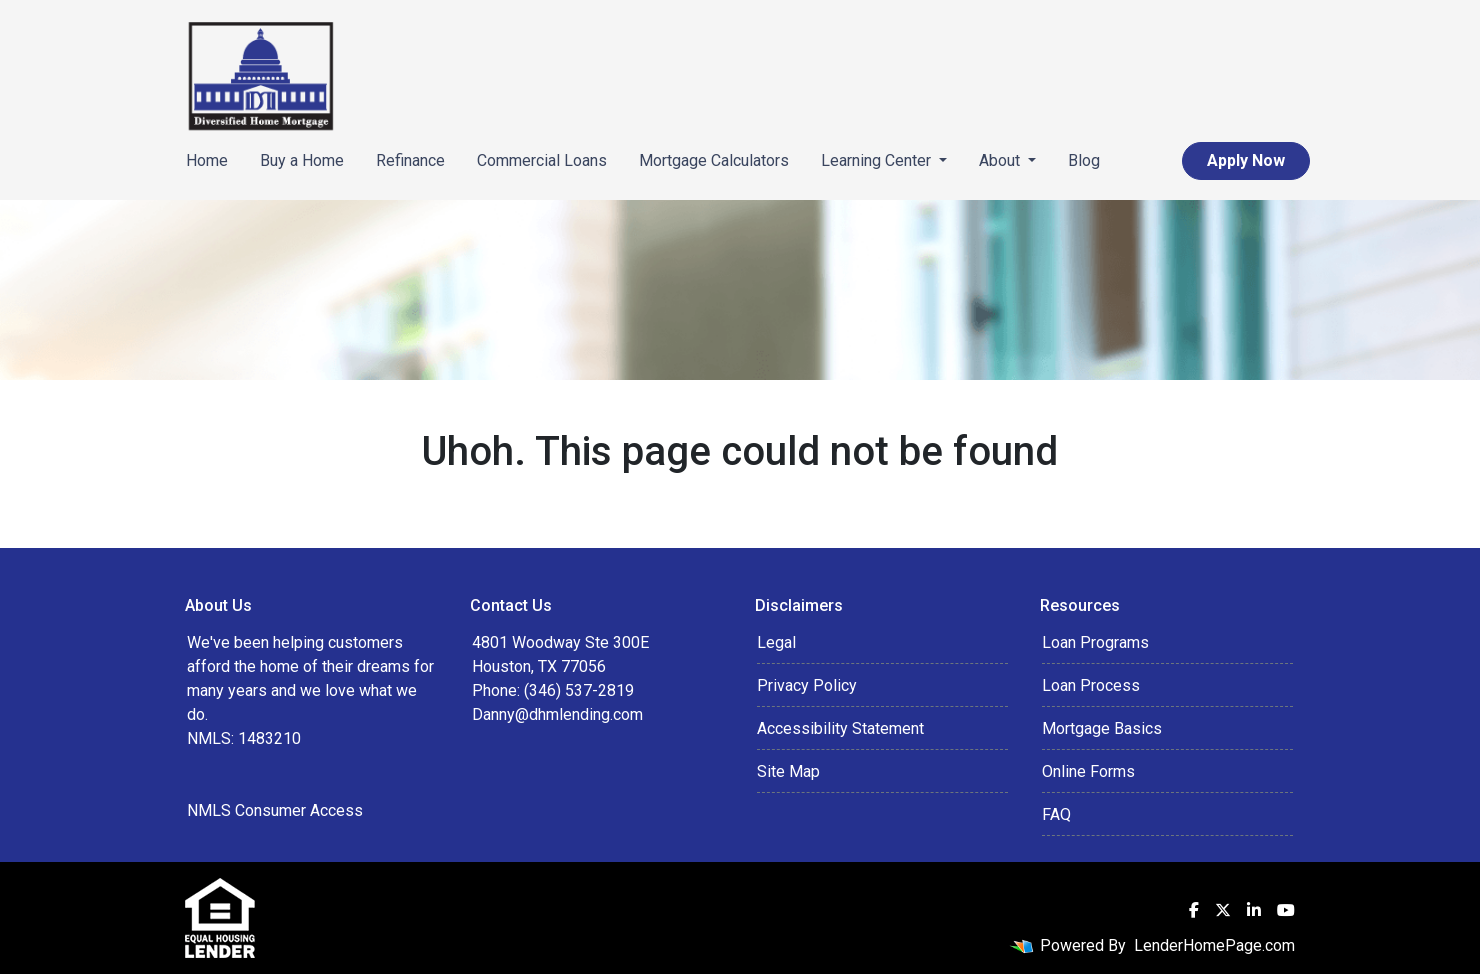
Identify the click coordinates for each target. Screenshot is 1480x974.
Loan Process (1091, 685)
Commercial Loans (542, 160)
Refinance (410, 160)
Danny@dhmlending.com (557, 714)
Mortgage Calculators (714, 160)
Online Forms (1088, 771)
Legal (776, 642)
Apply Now (1246, 160)
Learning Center (878, 160)
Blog (1084, 160)
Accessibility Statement (840, 728)
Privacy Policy (807, 685)
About (1001, 160)
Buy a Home (302, 160)
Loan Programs (1095, 642)
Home (207, 160)
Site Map (788, 771)
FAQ (1056, 814)
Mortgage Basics (1102, 728)
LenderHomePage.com (1214, 945)
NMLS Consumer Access (275, 810)
